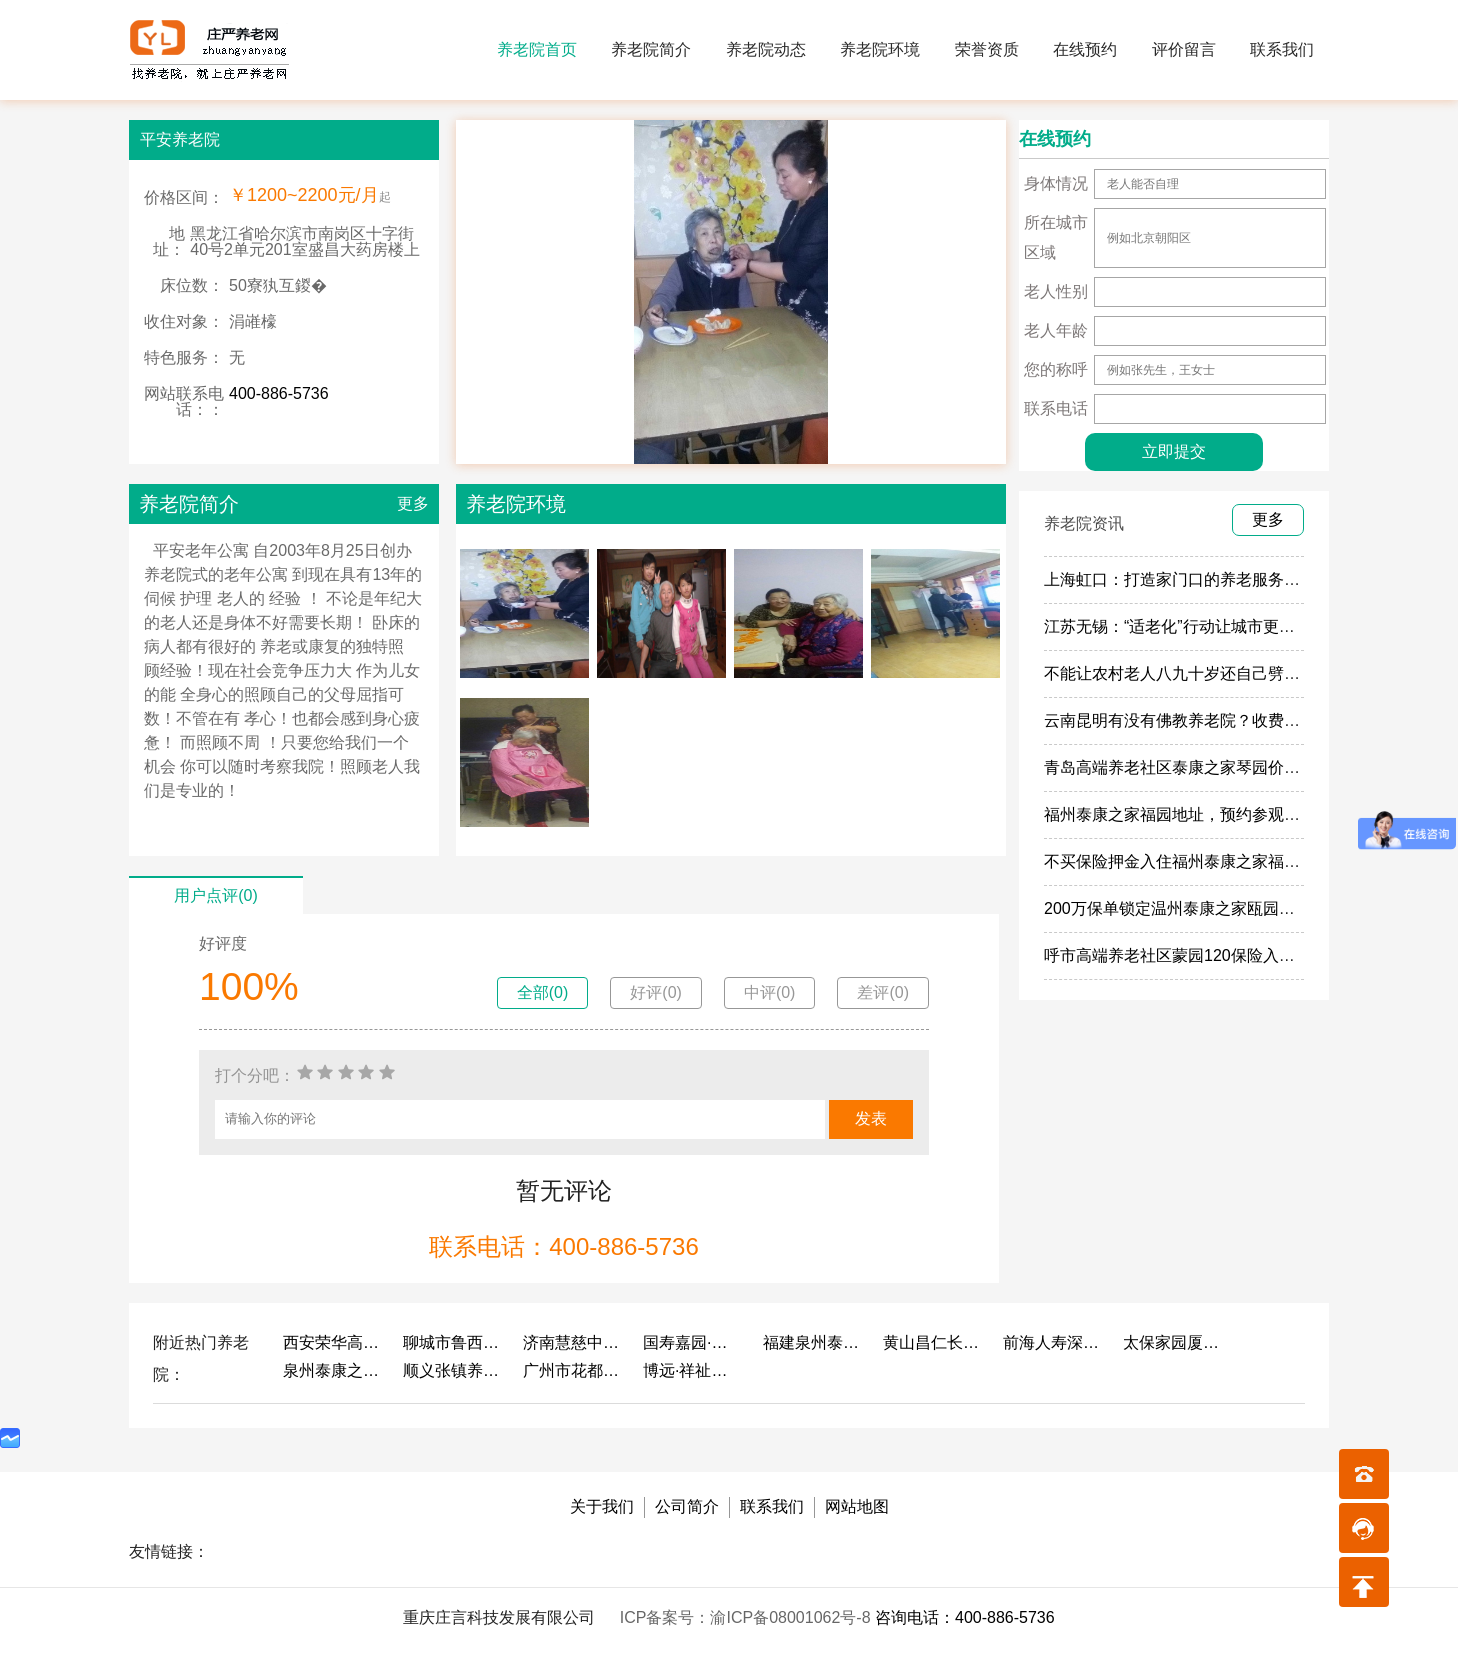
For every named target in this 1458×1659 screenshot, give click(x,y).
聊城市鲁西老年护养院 (453, 1342)
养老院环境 (880, 49)
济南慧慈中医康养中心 (573, 1342)
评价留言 (1184, 49)
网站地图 (857, 1506)
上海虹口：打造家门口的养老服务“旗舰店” (1193, 579)
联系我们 (1282, 49)
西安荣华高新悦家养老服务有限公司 (333, 1342)
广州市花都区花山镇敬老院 (573, 1370)
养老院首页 (537, 49)
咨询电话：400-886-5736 (965, 1617)
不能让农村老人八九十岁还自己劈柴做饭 (1188, 673)
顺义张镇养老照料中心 (453, 1370)
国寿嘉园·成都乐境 (693, 1342)
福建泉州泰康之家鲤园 (813, 1342)
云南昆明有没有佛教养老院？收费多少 (1180, 720)
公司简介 (687, 1506)
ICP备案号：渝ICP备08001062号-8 (747, 1617)
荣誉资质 (987, 49)
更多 (413, 503)
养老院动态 (766, 49)
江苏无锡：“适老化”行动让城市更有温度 (1185, 626)
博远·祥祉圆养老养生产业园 (693, 1370)
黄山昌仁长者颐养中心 (933, 1342)
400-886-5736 (279, 393)
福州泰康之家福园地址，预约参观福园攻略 (1196, 814)
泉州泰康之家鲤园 (333, 1370)
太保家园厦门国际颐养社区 (1173, 1342)
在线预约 (1085, 49)
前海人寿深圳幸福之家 (1053, 1342)
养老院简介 (651, 49)
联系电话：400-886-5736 (563, 1246)
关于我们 (602, 1506)
